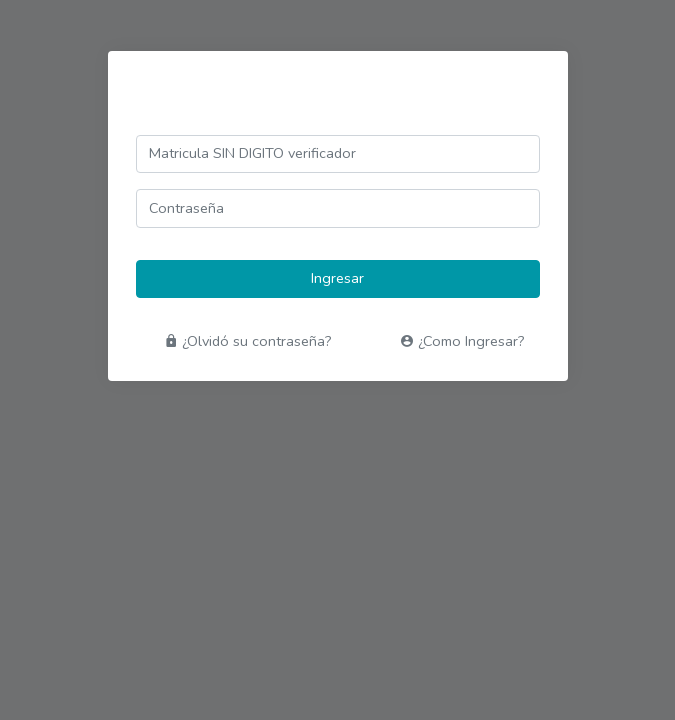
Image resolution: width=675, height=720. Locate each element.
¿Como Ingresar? (462, 341)
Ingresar (337, 278)
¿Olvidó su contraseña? (248, 341)
